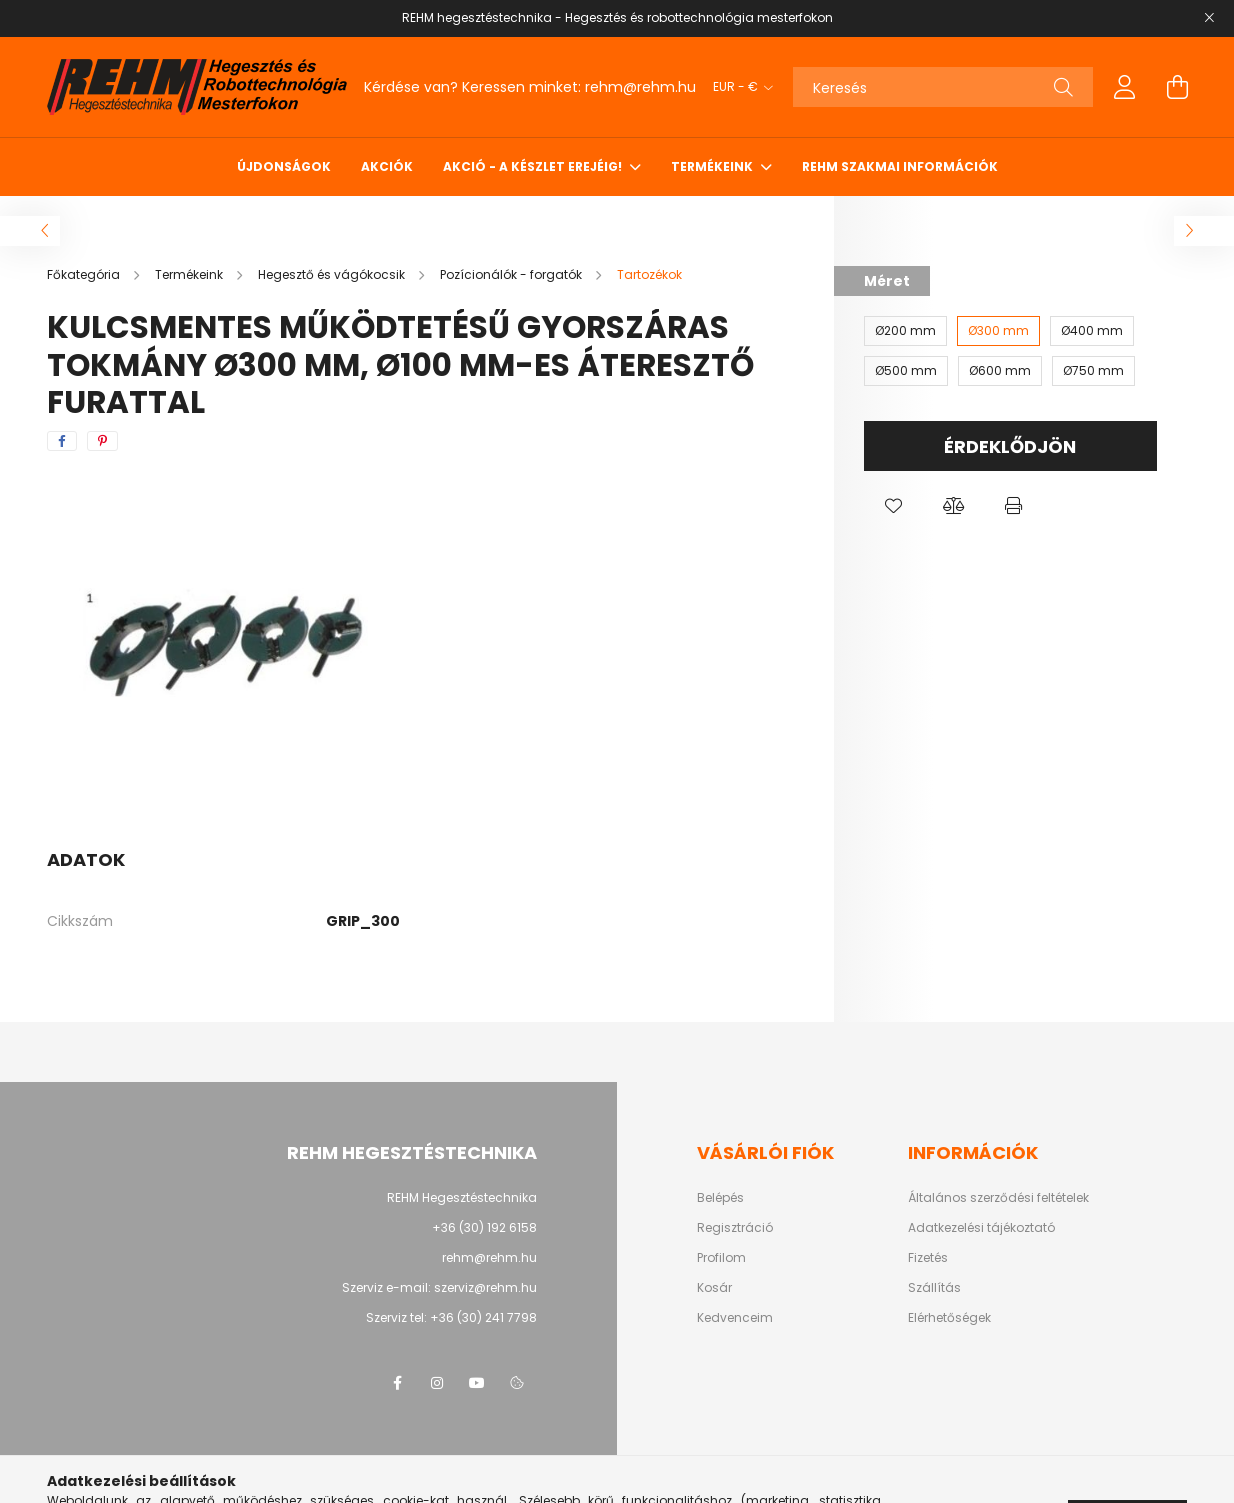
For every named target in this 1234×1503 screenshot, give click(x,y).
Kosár (714, 1288)
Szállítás (934, 1288)
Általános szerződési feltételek (998, 1198)
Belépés (720, 1198)
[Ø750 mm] (1093, 371)
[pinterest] (102, 441)
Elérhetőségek (949, 1318)
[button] (894, 506)
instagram (437, 1383)
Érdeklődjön (1010, 446)
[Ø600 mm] (1000, 371)
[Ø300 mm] (998, 331)
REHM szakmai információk (900, 166)
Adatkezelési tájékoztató (981, 1228)
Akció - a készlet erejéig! (534, 166)
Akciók (387, 166)
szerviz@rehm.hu (485, 1287)
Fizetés (928, 1258)
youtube (477, 1383)
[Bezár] (1209, 18)
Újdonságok (284, 166)
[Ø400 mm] (1092, 331)
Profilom (721, 1258)
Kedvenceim (735, 1318)
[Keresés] (943, 87)
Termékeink (713, 166)
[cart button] (1177, 87)
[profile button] (1125, 87)
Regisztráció (735, 1228)
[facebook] (62, 441)
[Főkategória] (85, 274)
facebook (397, 1383)
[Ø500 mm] (906, 371)
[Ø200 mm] (905, 331)
